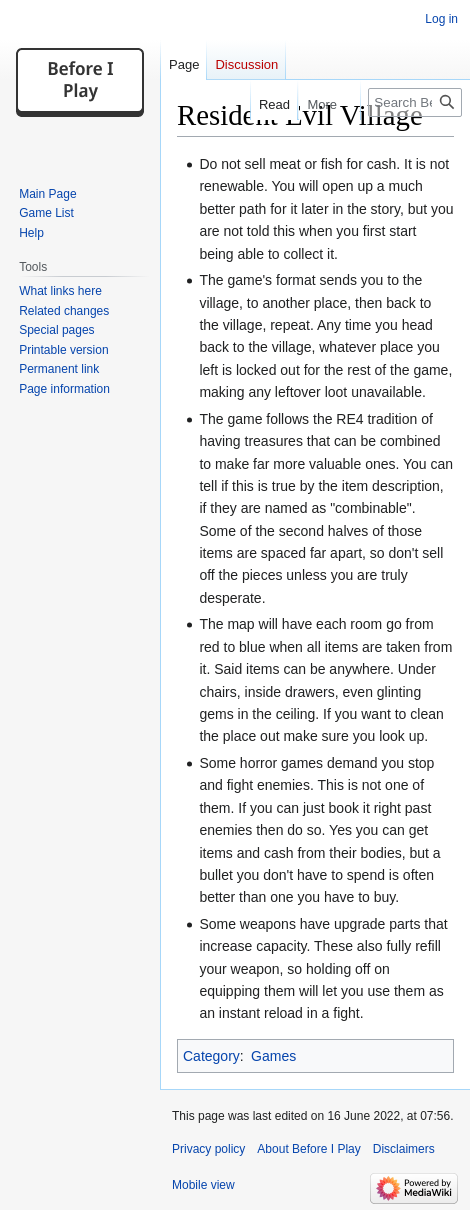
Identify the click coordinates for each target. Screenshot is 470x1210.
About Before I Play (308, 1149)
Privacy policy (208, 1149)
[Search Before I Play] (415, 102)
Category (211, 1056)
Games (273, 1056)
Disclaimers (404, 1149)
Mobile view (203, 1185)
